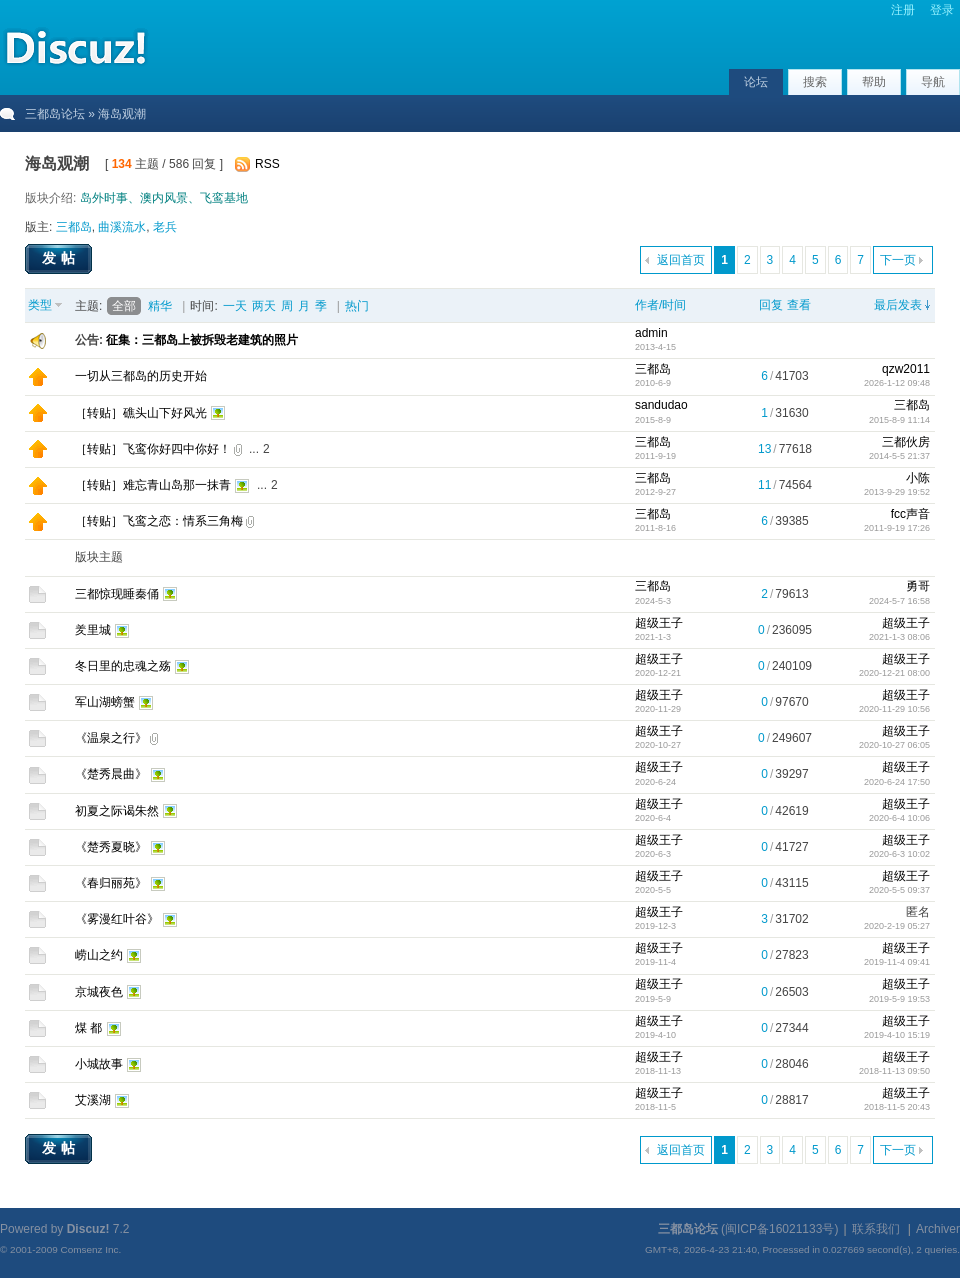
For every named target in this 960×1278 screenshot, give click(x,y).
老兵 (165, 227)
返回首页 (681, 260)
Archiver (938, 1229)
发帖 (61, 258)
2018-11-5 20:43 (897, 1107)
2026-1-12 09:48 (897, 383)
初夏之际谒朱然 (117, 811)
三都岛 (74, 227)
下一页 (898, 260)
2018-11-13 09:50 (894, 1071)
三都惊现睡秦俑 (117, 594)
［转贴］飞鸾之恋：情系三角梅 (159, 521)
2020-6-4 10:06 (899, 818)
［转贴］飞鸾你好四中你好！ (153, 449)
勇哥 (918, 586)
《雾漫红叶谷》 (117, 919)
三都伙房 (906, 442)
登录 (942, 10)
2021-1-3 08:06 (899, 637)
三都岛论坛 (55, 114)
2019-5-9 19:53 (899, 999)
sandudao (661, 405)
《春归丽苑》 (111, 883)
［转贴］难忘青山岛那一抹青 (153, 485)
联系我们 (876, 1229)
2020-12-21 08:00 (894, 673)
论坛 (756, 82)
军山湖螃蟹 (105, 702)
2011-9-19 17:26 (897, 528)
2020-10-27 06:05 (894, 745)
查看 (799, 305)
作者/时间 (660, 305)
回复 (771, 305)
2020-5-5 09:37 (899, 890)
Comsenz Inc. (90, 1249)
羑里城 (93, 630)
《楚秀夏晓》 (111, 847)
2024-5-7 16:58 (899, 601)
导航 (933, 82)
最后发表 (898, 305)
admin (651, 333)
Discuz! (88, 1229)
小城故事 (99, 1064)
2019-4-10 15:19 (897, 1035)
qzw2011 (906, 369)
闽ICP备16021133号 (779, 1229)
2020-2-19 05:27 (897, 926)
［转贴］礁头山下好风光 (141, 413)
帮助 (874, 82)
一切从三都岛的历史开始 (141, 376)
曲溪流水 (122, 227)
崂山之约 (99, 955)
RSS (267, 164)
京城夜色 (99, 992)
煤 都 (88, 1028)
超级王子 (659, 623)
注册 (903, 10)
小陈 (918, 478)
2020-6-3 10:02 (899, 854)
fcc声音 (910, 514)
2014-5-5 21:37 (899, 456)
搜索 (815, 82)
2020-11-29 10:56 (894, 709)
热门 (357, 306)
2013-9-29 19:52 (897, 492)
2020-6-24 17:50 (897, 782)
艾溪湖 (93, 1100)
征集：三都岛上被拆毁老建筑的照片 (202, 340)
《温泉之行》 (111, 738)
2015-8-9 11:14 (899, 420)
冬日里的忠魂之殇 (123, 666)
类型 (40, 305)
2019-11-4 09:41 (897, 962)
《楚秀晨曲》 (111, 774)
